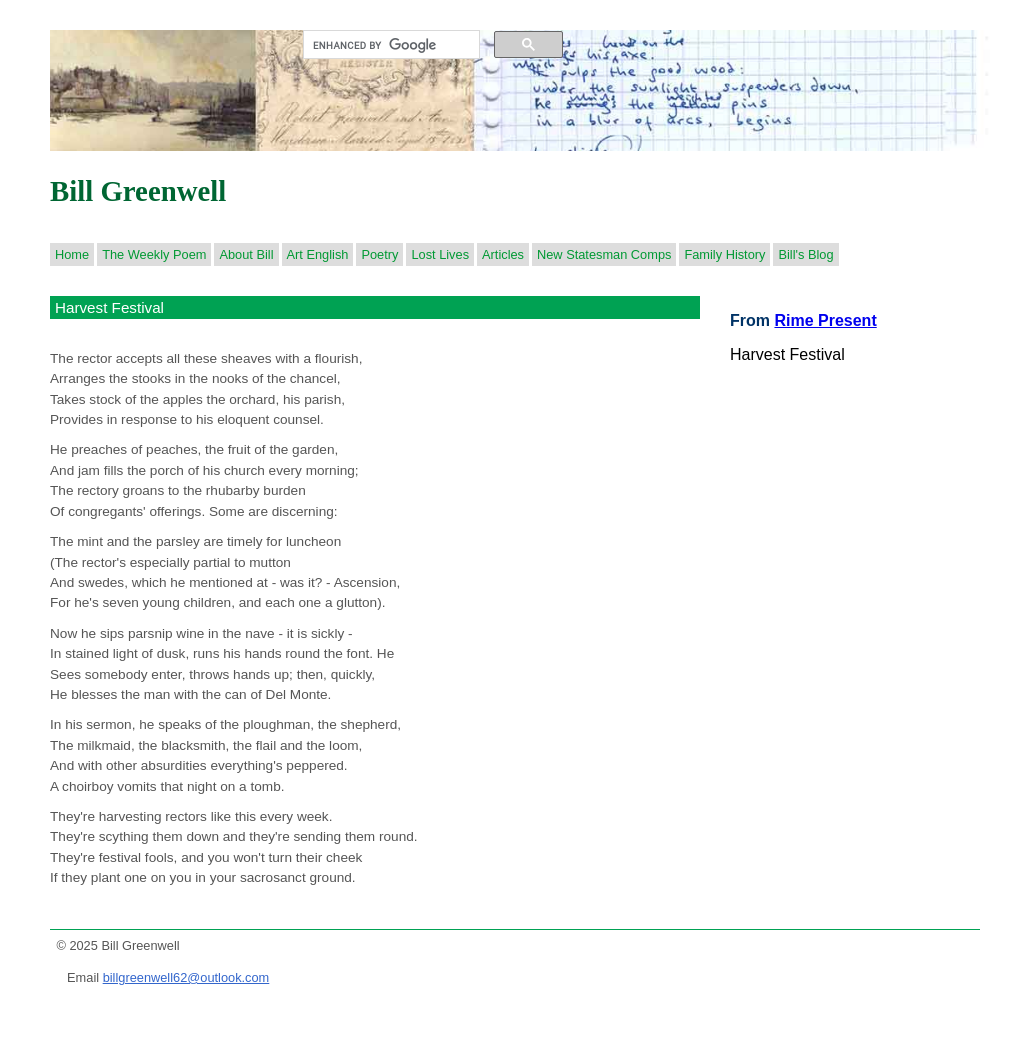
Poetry (379, 254)
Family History (724, 254)
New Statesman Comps (604, 254)
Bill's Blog (805, 254)
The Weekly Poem (154, 254)
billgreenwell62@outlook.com (186, 977)
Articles (503, 254)
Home (72, 254)
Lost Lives (440, 254)
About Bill (246, 254)
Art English (318, 254)
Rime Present (825, 320)
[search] (389, 45)
